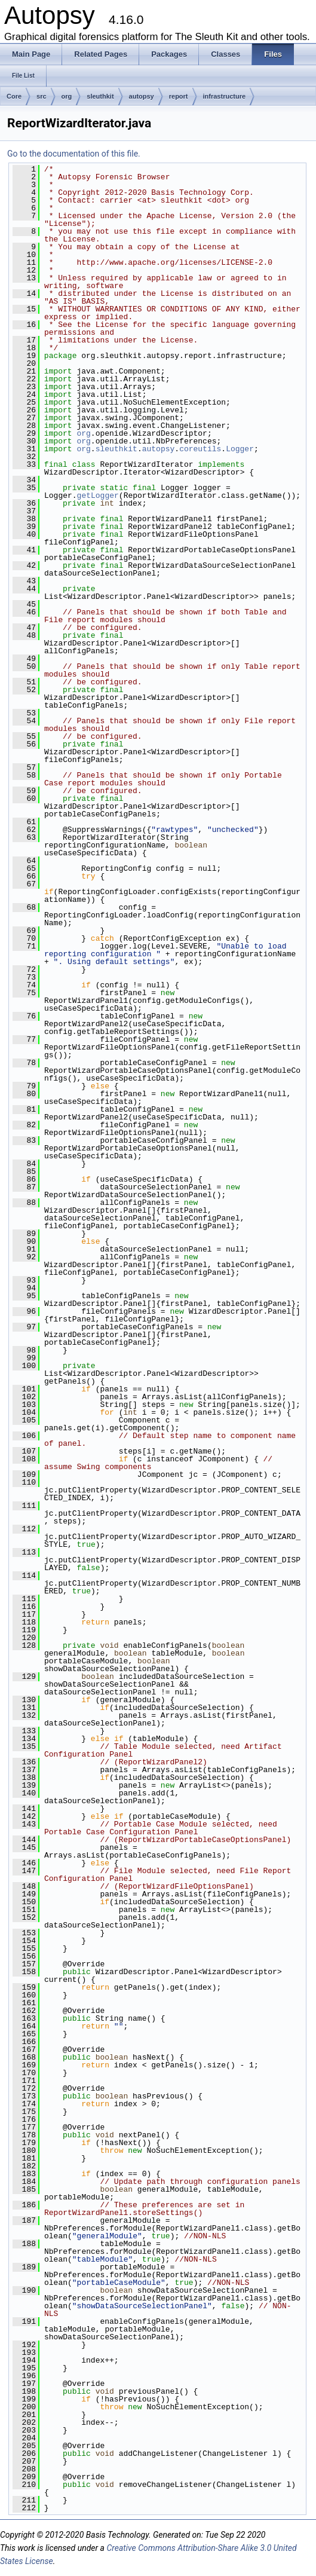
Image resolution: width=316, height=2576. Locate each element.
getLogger (98, 495)
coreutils (200, 448)
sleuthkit (100, 96)
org (67, 96)
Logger (240, 448)
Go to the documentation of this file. (73, 153)
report (178, 96)
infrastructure (224, 96)
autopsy (141, 96)
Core (14, 96)
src (41, 96)
